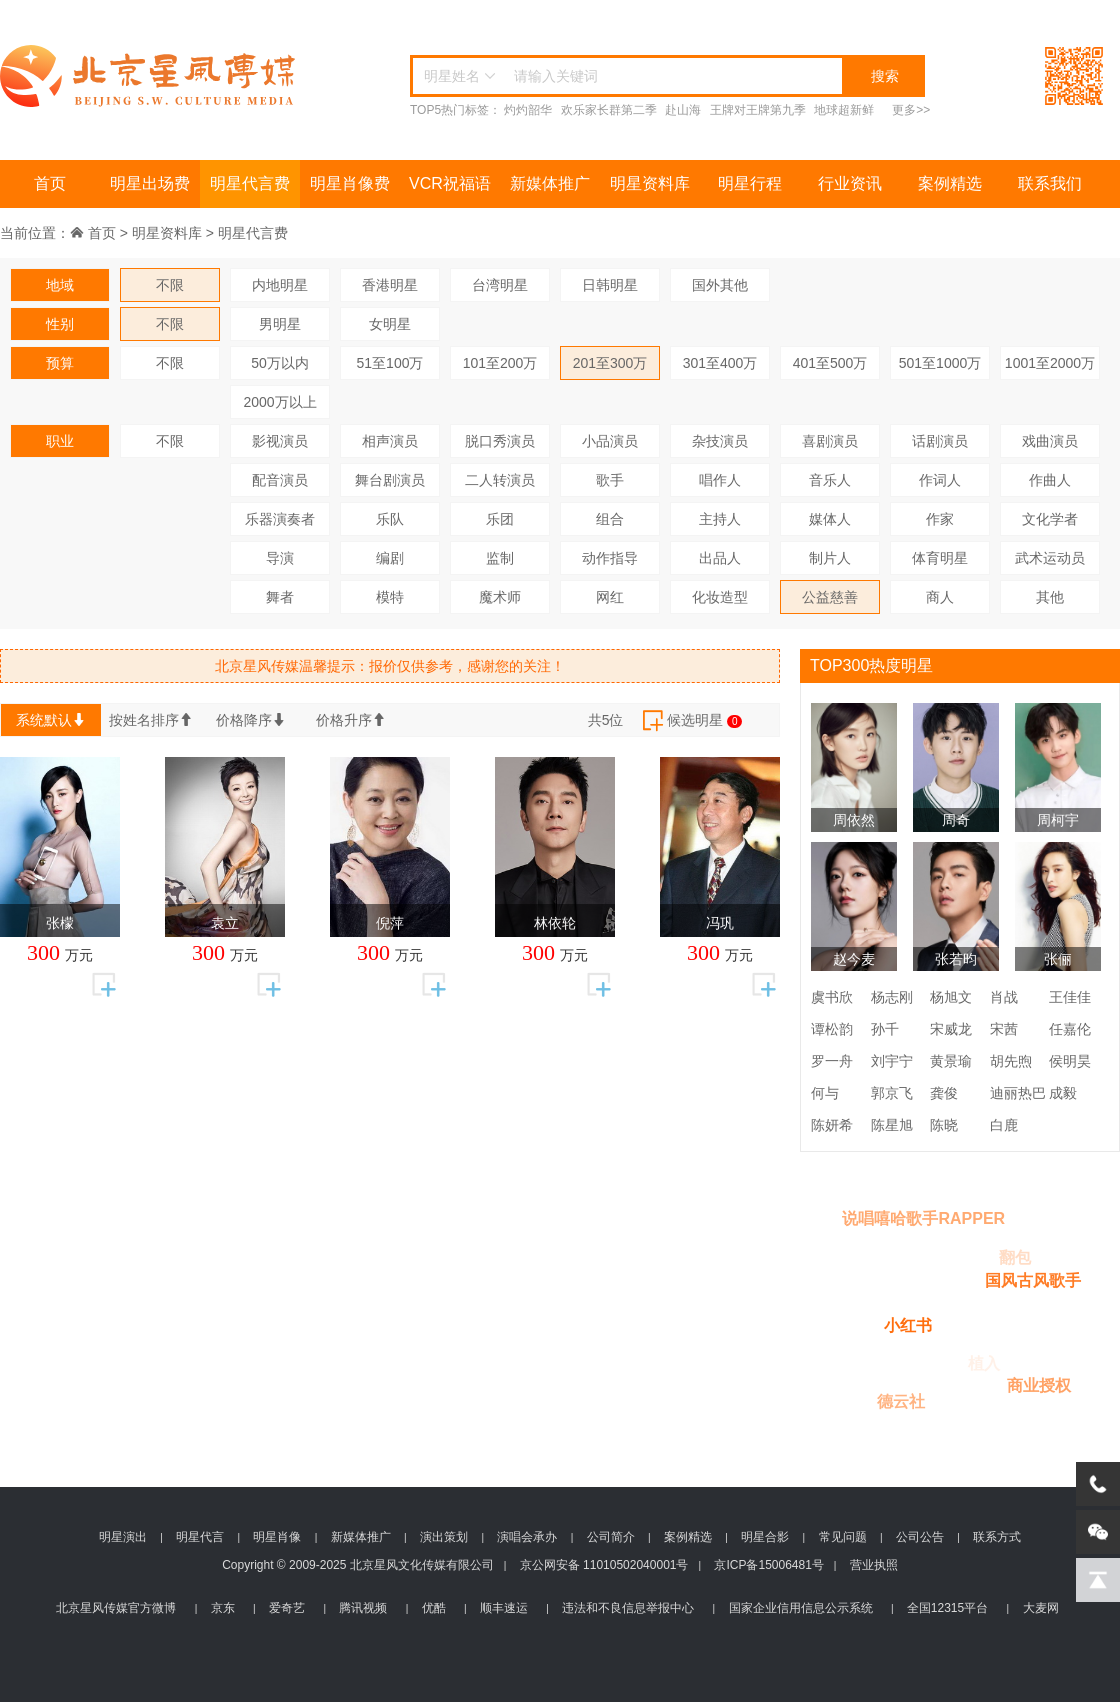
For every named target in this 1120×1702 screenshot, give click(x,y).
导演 (280, 558)
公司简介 (611, 1537)
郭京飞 (892, 1093)
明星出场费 (150, 183)
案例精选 (950, 183)
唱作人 (720, 480)
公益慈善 (830, 597)
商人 (940, 597)
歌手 (610, 480)
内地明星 (280, 285)
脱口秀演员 (500, 441)
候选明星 (690, 721)
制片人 (830, 558)
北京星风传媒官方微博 (116, 1608)
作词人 (940, 480)
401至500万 (830, 363)
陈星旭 (892, 1125)
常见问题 (843, 1537)
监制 (500, 558)
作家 (940, 519)
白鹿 (1004, 1125)
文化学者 (1050, 519)
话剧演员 (940, 441)
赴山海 (683, 110)
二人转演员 (500, 480)
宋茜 (1004, 1029)
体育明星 (940, 558)
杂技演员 (720, 441)
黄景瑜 (951, 1061)
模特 (390, 597)
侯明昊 (1070, 1061)
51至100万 (390, 363)
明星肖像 (277, 1537)
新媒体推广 (550, 183)
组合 (610, 519)
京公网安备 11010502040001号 (604, 1565)
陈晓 (944, 1125)
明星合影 (765, 1537)
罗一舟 (832, 1061)
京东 (223, 1608)
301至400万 (720, 363)
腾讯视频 (363, 1608)
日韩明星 (610, 285)
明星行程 (750, 183)
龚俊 (944, 1093)
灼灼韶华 (528, 110)
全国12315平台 (947, 1608)
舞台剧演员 (390, 480)
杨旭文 (951, 997)
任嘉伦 (1070, 1029)
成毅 (1063, 1093)
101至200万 (500, 363)
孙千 (885, 1029)
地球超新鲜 (844, 110)
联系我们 (1050, 183)
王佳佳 (1070, 997)
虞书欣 (832, 997)
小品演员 (610, 441)
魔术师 (500, 597)
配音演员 (280, 480)
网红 (610, 597)
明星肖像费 (350, 183)
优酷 (434, 1608)
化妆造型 (720, 597)
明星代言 (200, 1537)
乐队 (390, 519)
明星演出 (123, 1537)
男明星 (280, 324)
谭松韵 (832, 1029)
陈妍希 (832, 1125)
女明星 (390, 324)
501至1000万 (940, 363)
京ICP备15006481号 (768, 1565)
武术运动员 (1050, 558)
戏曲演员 (1050, 441)
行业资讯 (850, 183)
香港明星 (390, 285)
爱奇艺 (287, 1608)
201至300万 (610, 363)
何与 (825, 1093)
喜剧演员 (830, 441)
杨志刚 (892, 997)
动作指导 (610, 558)
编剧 (390, 558)
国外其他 (720, 285)
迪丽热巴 (1018, 1093)
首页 (50, 183)
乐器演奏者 (280, 519)
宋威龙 (951, 1029)
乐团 (500, 519)
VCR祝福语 (450, 183)
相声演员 (390, 441)
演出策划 (444, 1537)
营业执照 (874, 1565)
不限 (170, 285)
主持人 (720, 519)
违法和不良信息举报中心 (628, 1608)
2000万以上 (279, 402)
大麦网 (1041, 1608)
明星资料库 (650, 183)
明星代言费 (250, 183)
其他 (1050, 597)
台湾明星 (500, 285)
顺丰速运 (504, 1608)
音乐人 (830, 480)
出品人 (720, 558)
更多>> (911, 110)
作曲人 (1050, 480)
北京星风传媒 (150, 76)
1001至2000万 (1050, 363)
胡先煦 (1011, 1061)
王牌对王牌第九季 (758, 110)
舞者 (280, 597)
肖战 (1004, 997)
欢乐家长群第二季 (609, 110)
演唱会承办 (527, 1537)
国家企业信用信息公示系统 (801, 1608)
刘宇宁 (892, 1061)
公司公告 (920, 1537)
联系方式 (997, 1537)
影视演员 (280, 441)
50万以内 (280, 363)
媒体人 (830, 519)
